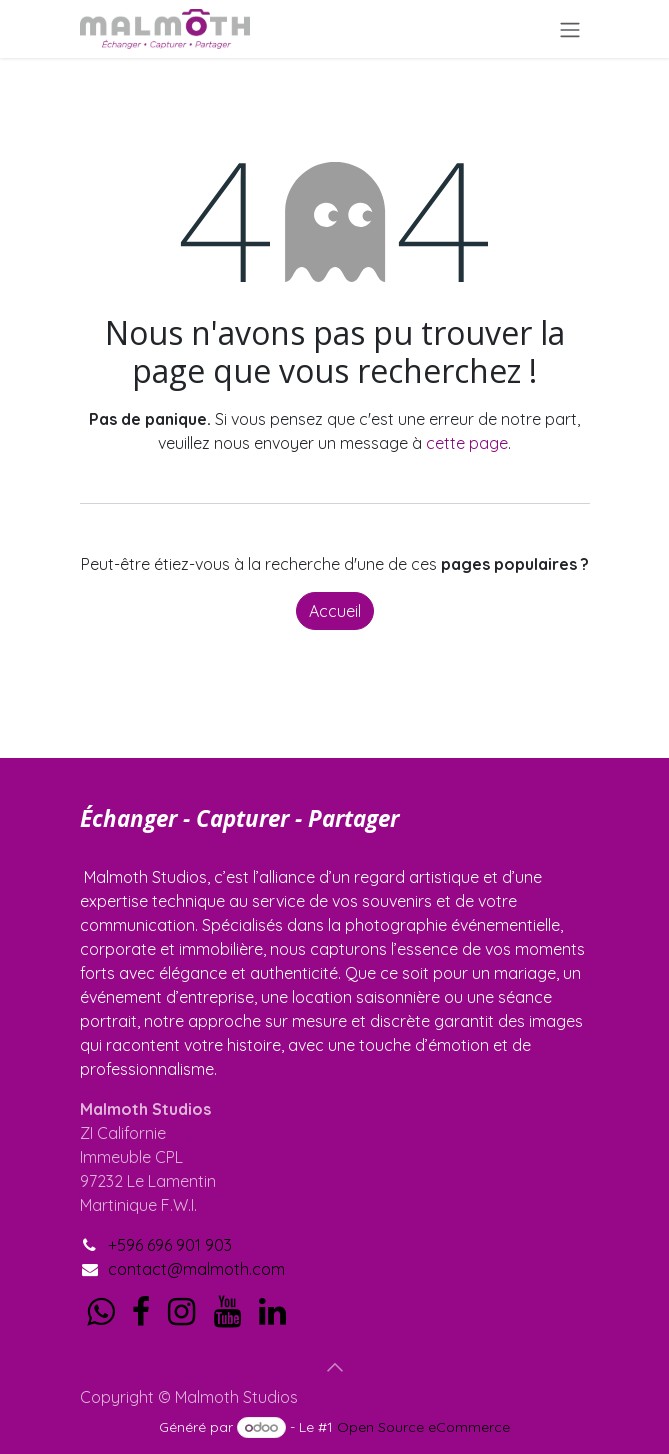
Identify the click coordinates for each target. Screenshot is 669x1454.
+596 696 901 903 (170, 1245)
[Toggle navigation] (570, 29)
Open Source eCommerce (423, 1427)
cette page (467, 443)
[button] (335, 1367)
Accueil (335, 611)
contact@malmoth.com (196, 1269)
